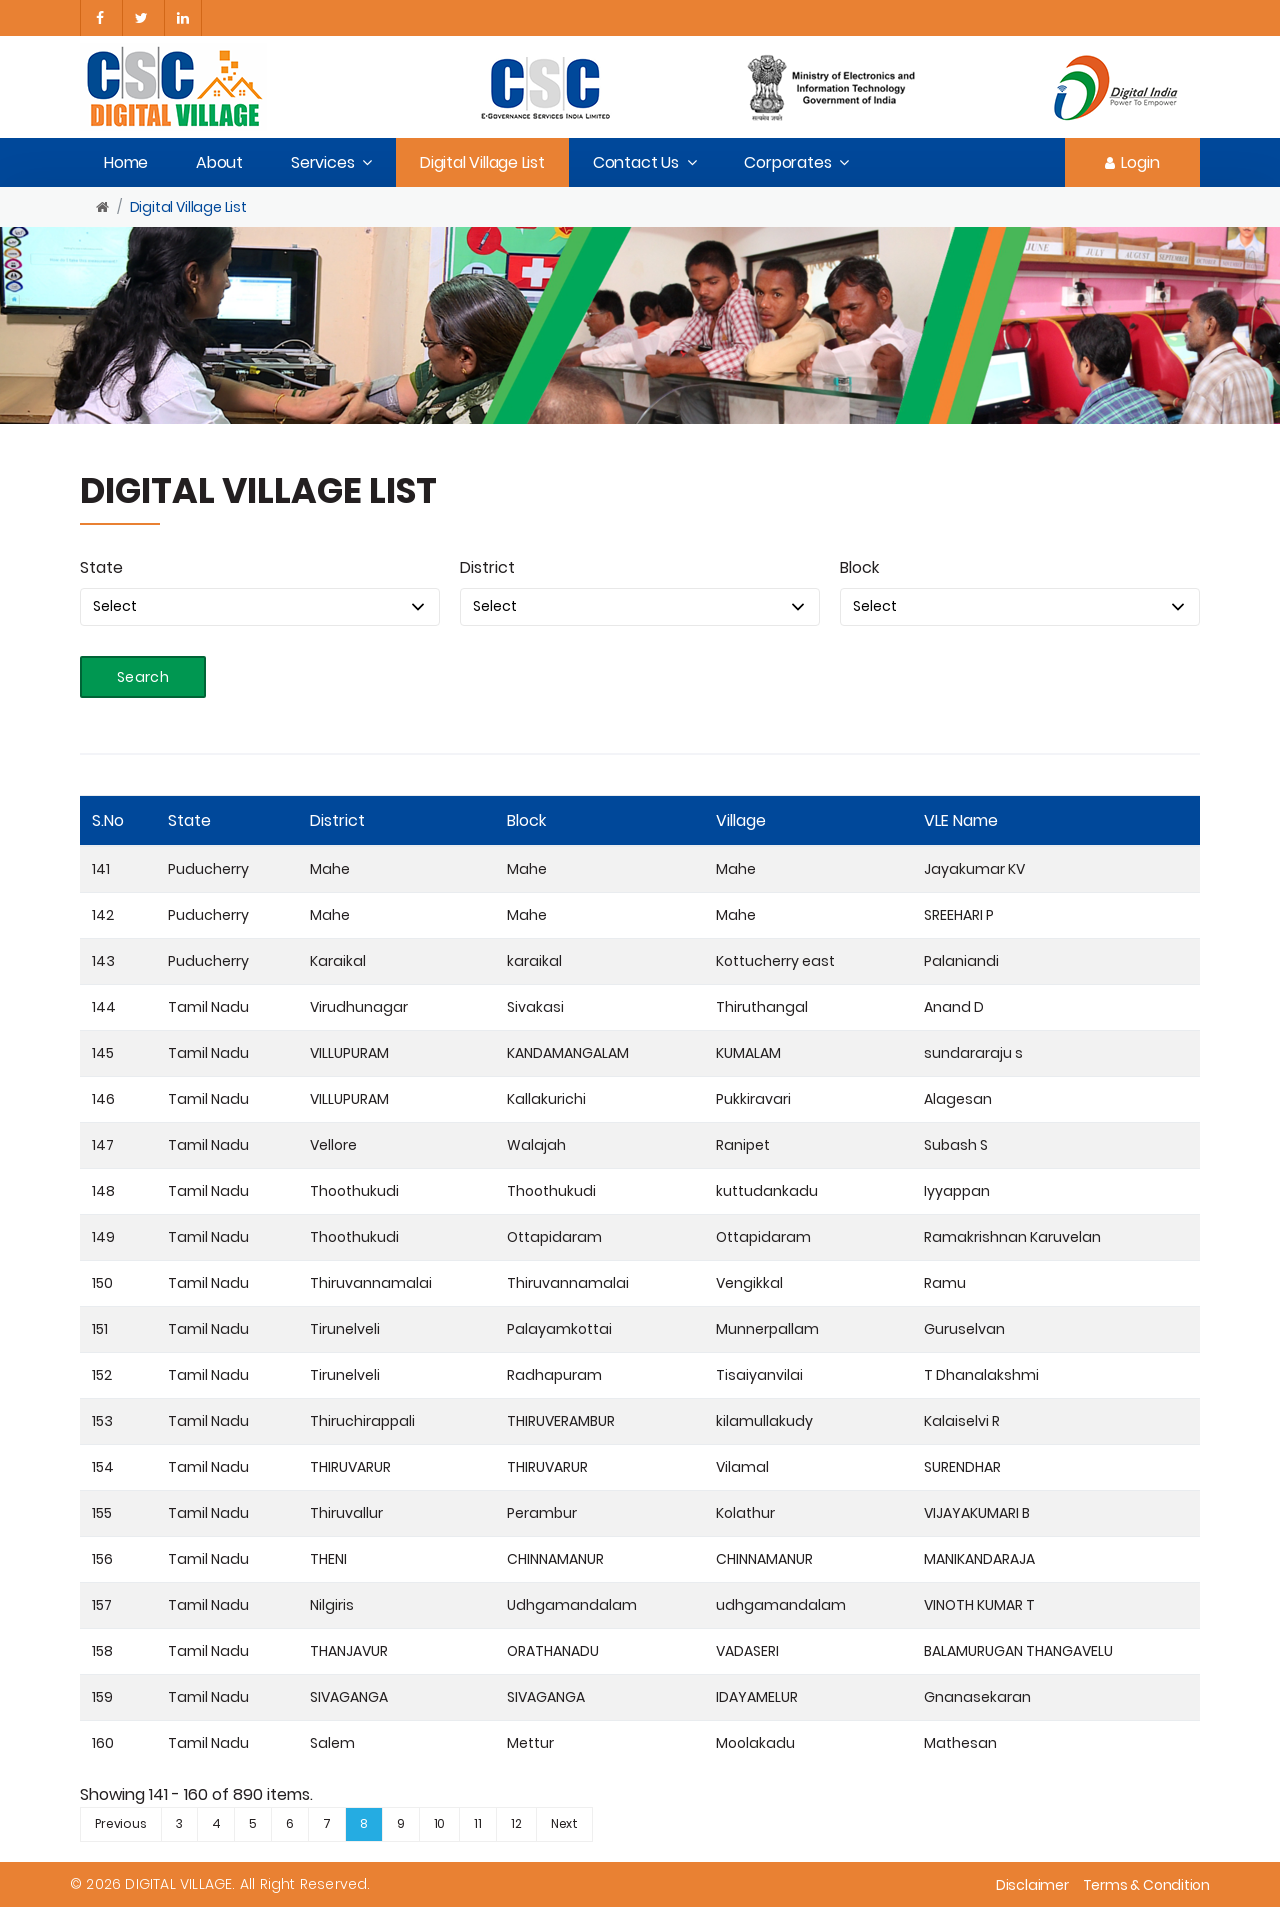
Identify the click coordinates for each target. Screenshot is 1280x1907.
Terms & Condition (1146, 1885)
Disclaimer (1032, 1885)
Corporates (787, 162)
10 (440, 1823)
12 (516, 1823)
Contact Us (636, 162)
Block (859, 567)
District (487, 567)
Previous (121, 1823)
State (101, 567)
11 (478, 1823)
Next (564, 1823)
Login (1132, 162)
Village (741, 820)
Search (143, 677)
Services (322, 162)
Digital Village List (482, 162)
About (219, 162)
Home (126, 162)
